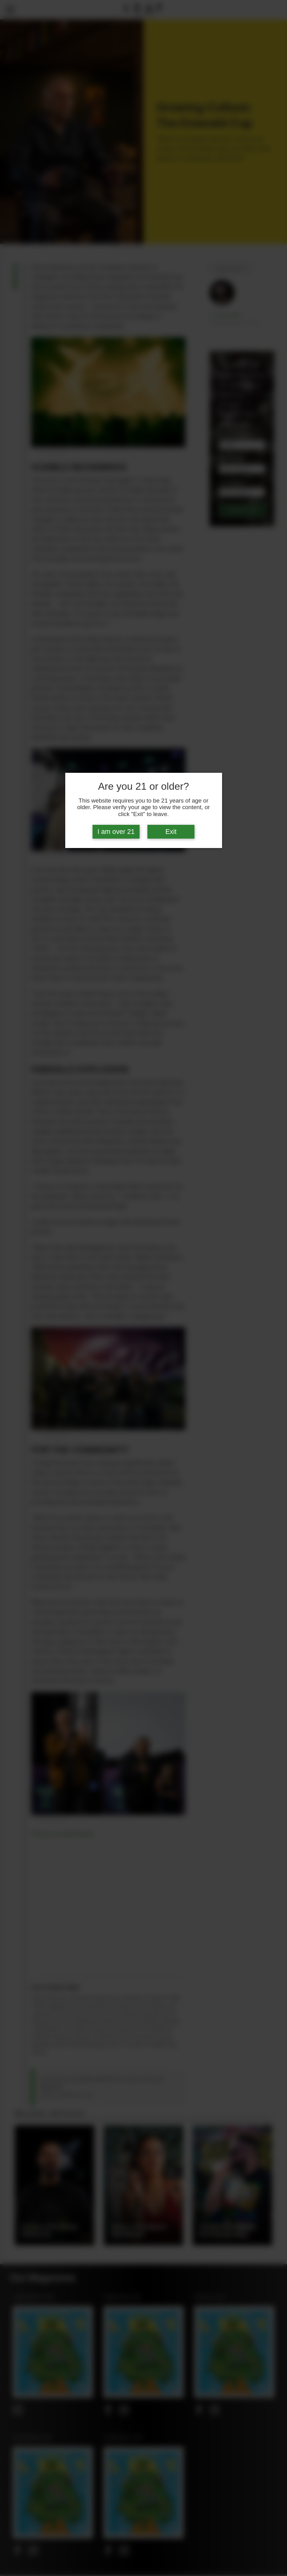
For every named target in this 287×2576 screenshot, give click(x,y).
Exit (171, 831)
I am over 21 (116, 831)
